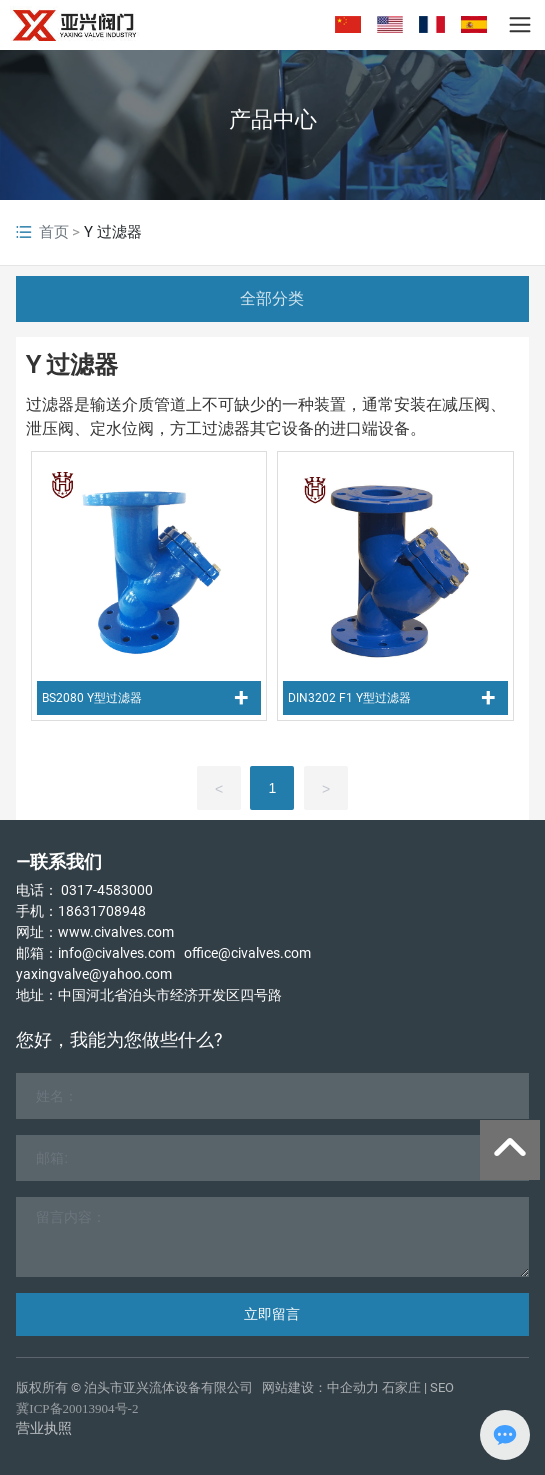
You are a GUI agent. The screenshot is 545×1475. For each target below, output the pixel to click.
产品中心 (273, 119)
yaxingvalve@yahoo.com (94, 974)
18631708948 (102, 911)
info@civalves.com (116, 953)
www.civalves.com (116, 932)
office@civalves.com (247, 953)
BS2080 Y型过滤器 (92, 698)
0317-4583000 (107, 890)
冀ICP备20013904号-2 (77, 1408)
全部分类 (272, 298)
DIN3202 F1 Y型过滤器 (349, 698)
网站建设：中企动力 (320, 1387)
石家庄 (401, 1387)
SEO (442, 1387)
